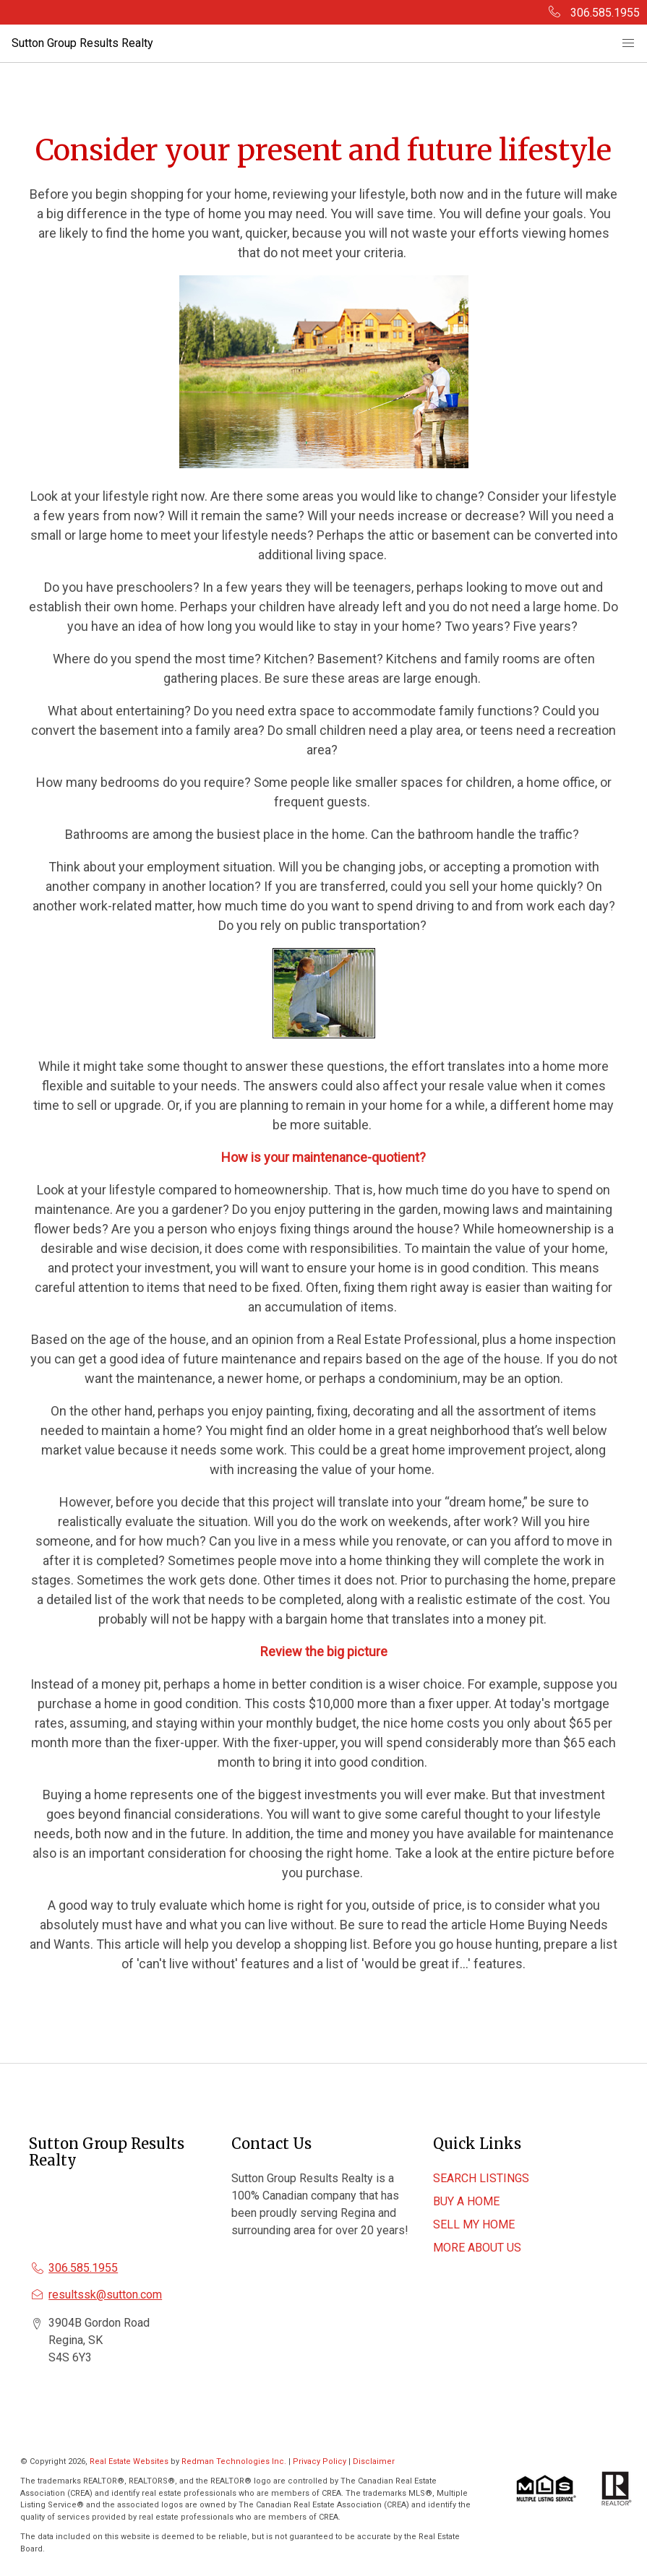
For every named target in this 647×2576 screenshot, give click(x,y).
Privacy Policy (319, 2461)
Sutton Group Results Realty (82, 43)
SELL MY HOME (474, 2224)
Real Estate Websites (130, 2461)
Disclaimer (374, 2461)
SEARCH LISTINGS (481, 2178)
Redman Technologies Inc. (234, 2461)
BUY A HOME (466, 2201)
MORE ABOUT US (477, 2247)
